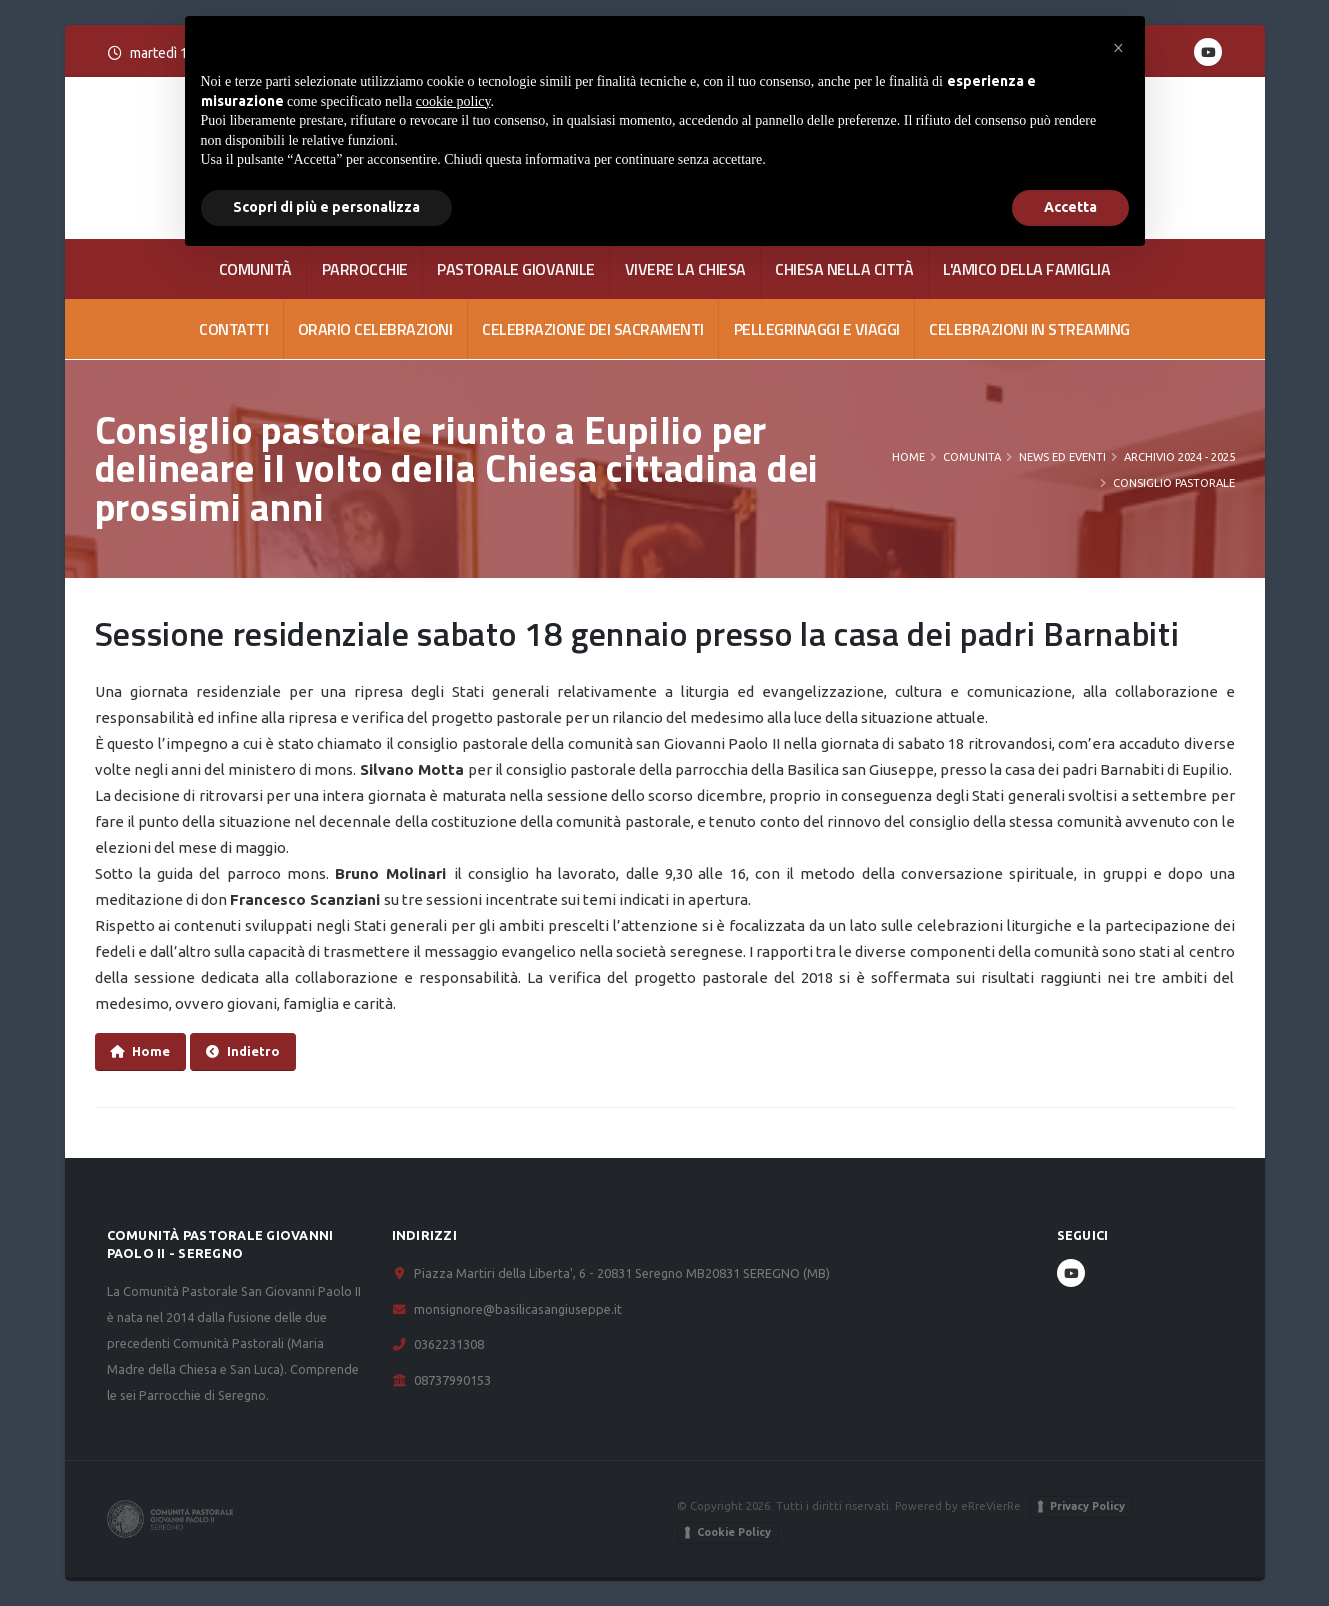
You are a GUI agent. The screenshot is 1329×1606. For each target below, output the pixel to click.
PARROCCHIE (365, 269)
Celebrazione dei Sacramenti (593, 329)
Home (908, 457)
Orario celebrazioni (375, 329)
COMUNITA (972, 457)
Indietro (243, 1051)
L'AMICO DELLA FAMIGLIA (1026, 269)
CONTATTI (233, 329)
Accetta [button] (1070, 207)
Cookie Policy (734, 1532)
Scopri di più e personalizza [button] (326, 207)
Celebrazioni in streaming (1029, 329)
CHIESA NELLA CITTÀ (844, 269)
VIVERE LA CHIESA (685, 269)
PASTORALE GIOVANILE (516, 269)
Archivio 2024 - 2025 (1179, 457)
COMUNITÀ (255, 269)
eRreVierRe (991, 1505)
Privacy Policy (1087, 1506)
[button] (1119, 48)
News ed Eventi (1062, 457)
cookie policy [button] (453, 101)
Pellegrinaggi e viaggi (817, 329)
